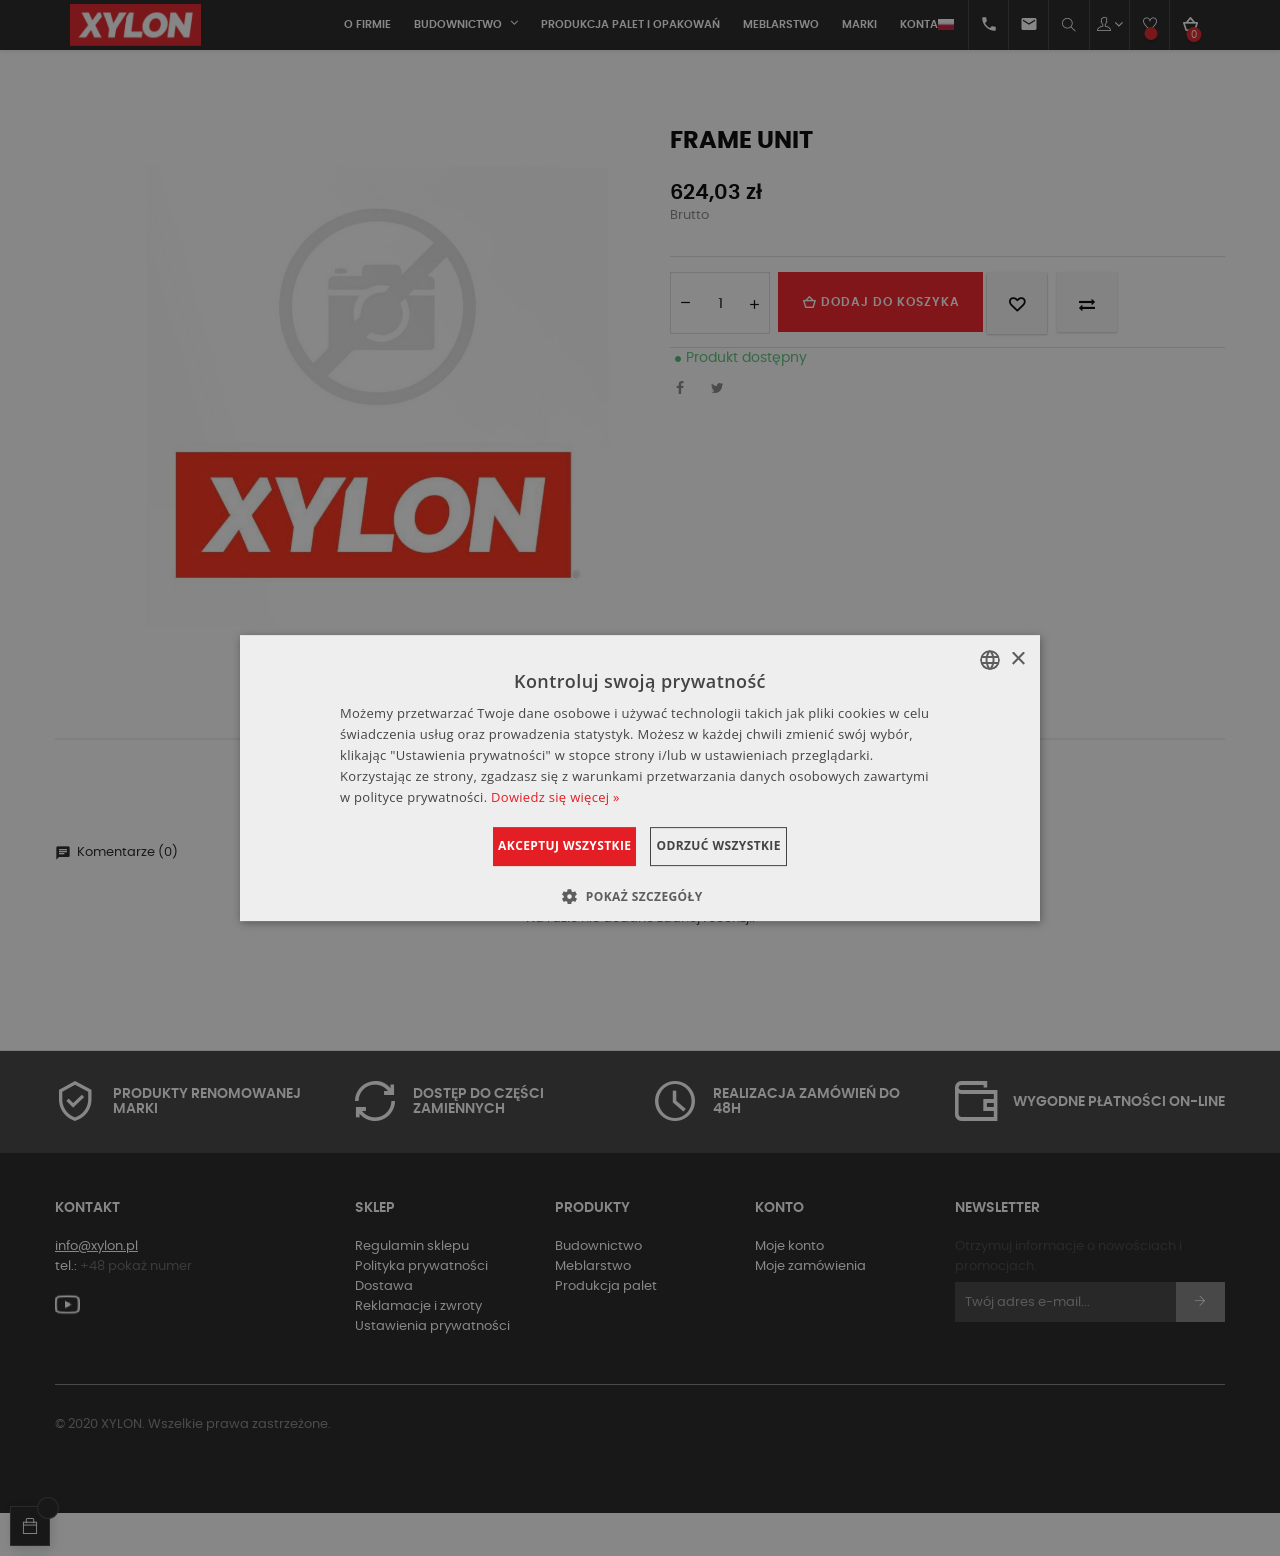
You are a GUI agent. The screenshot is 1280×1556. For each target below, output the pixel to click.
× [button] (1017, 659)
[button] (639, 896)
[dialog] (640, 778)
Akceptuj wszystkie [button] (539, 845)
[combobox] (990, 660)
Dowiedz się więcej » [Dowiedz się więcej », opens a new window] (555, 797)
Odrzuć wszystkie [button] (743, 845)
